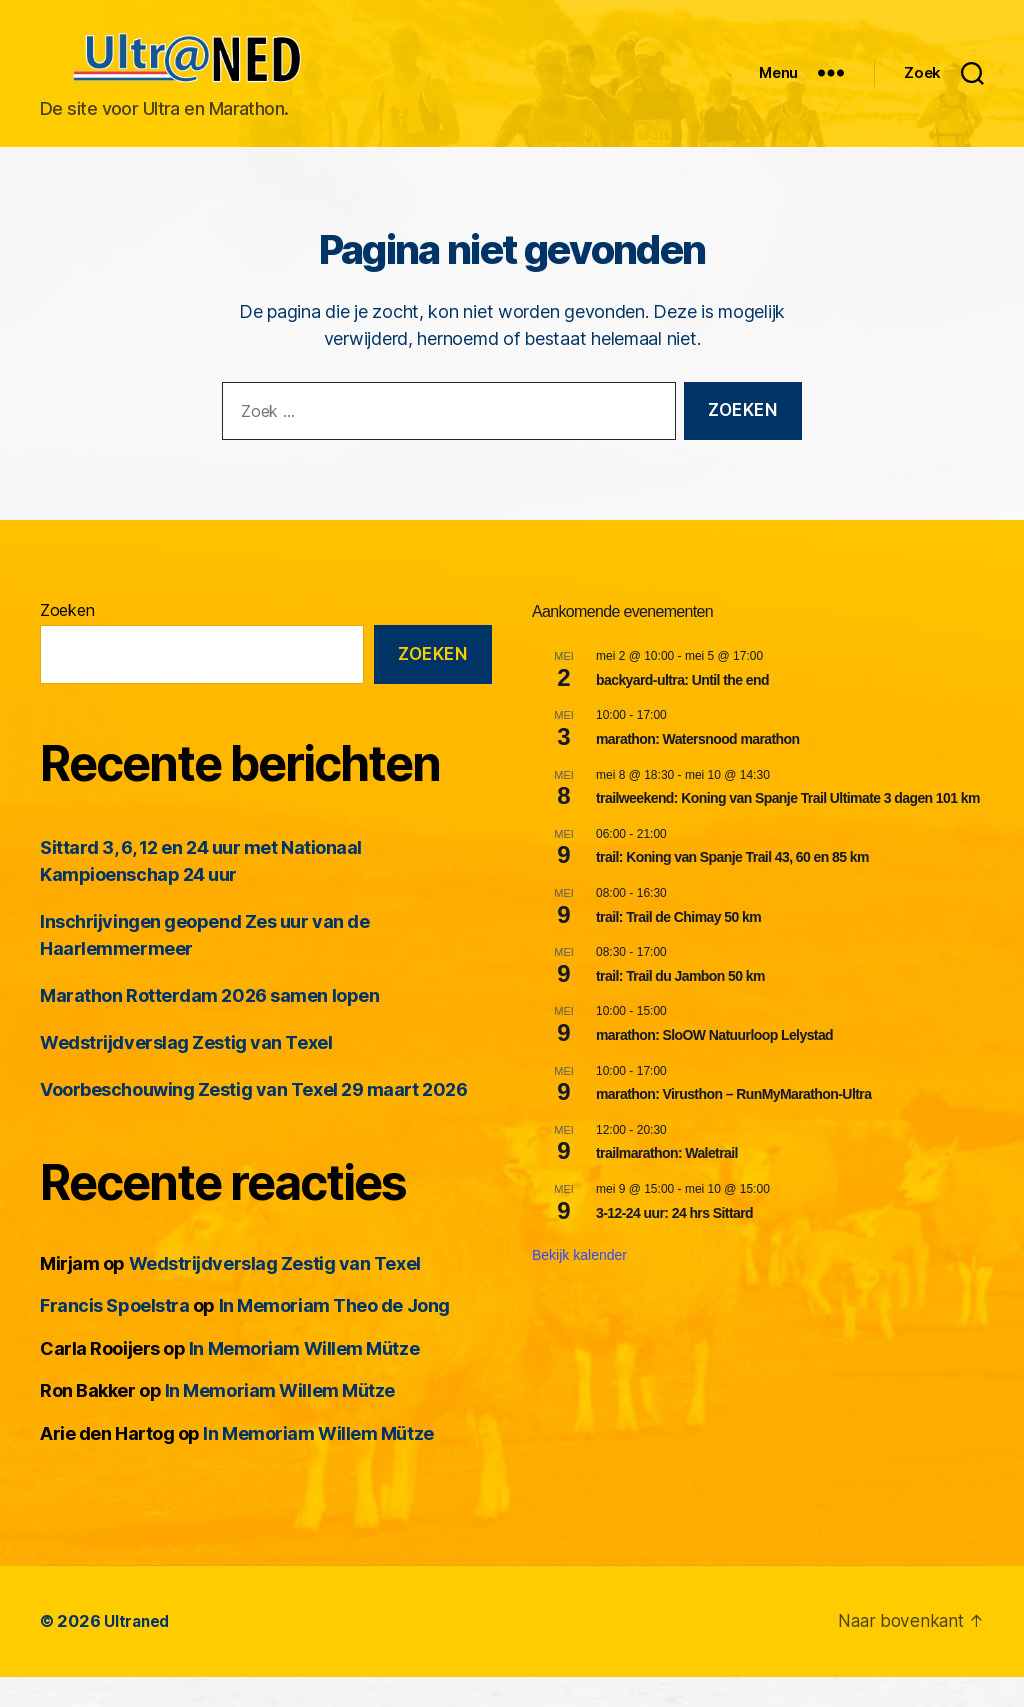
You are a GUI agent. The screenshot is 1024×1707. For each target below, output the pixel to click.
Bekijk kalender (579, 1285)
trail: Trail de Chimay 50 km (678, 947)
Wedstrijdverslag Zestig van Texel (186, 1072)
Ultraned (138, 1651)
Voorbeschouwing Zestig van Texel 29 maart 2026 (253, 1119)
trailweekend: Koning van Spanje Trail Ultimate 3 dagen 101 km (788, 828)
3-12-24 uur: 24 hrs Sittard (674, 1243)
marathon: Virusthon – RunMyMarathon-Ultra (733, 1124)
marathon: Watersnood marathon (698, 769)
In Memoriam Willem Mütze (304, 1378)
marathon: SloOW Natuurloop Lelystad (714, 1065)
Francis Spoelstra (114, 1335)
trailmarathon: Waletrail (667, 1183)
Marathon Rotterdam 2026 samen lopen (209, 1025)
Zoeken (67, 640)
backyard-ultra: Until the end (682, 710)
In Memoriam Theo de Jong (334, 1335)
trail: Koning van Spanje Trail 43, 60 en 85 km (732, 887)
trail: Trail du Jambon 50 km (680, 1006)
